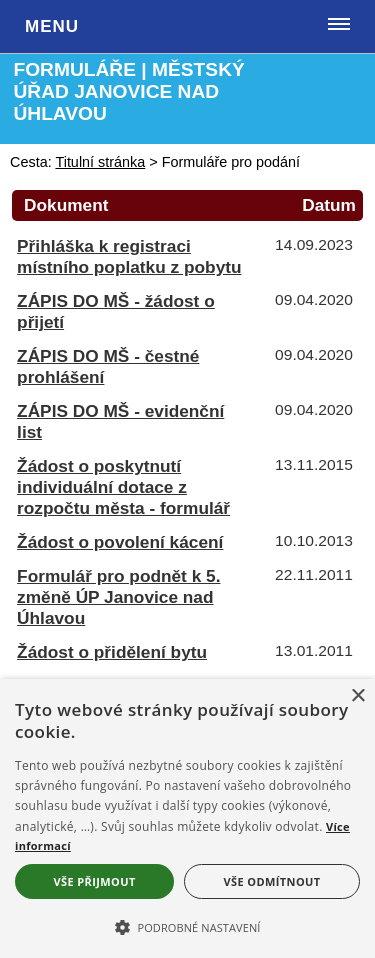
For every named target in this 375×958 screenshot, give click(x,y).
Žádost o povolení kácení (120, 542)
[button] (187, 926)
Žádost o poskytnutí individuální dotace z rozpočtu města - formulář (123, 487)
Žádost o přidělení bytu (112, 652)
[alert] (187, 818)
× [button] (357, 696)
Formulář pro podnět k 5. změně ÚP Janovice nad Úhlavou (118, 597)
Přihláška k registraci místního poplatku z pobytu (129, 256)
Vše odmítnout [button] (272, 881)
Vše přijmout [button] (94, 881)
